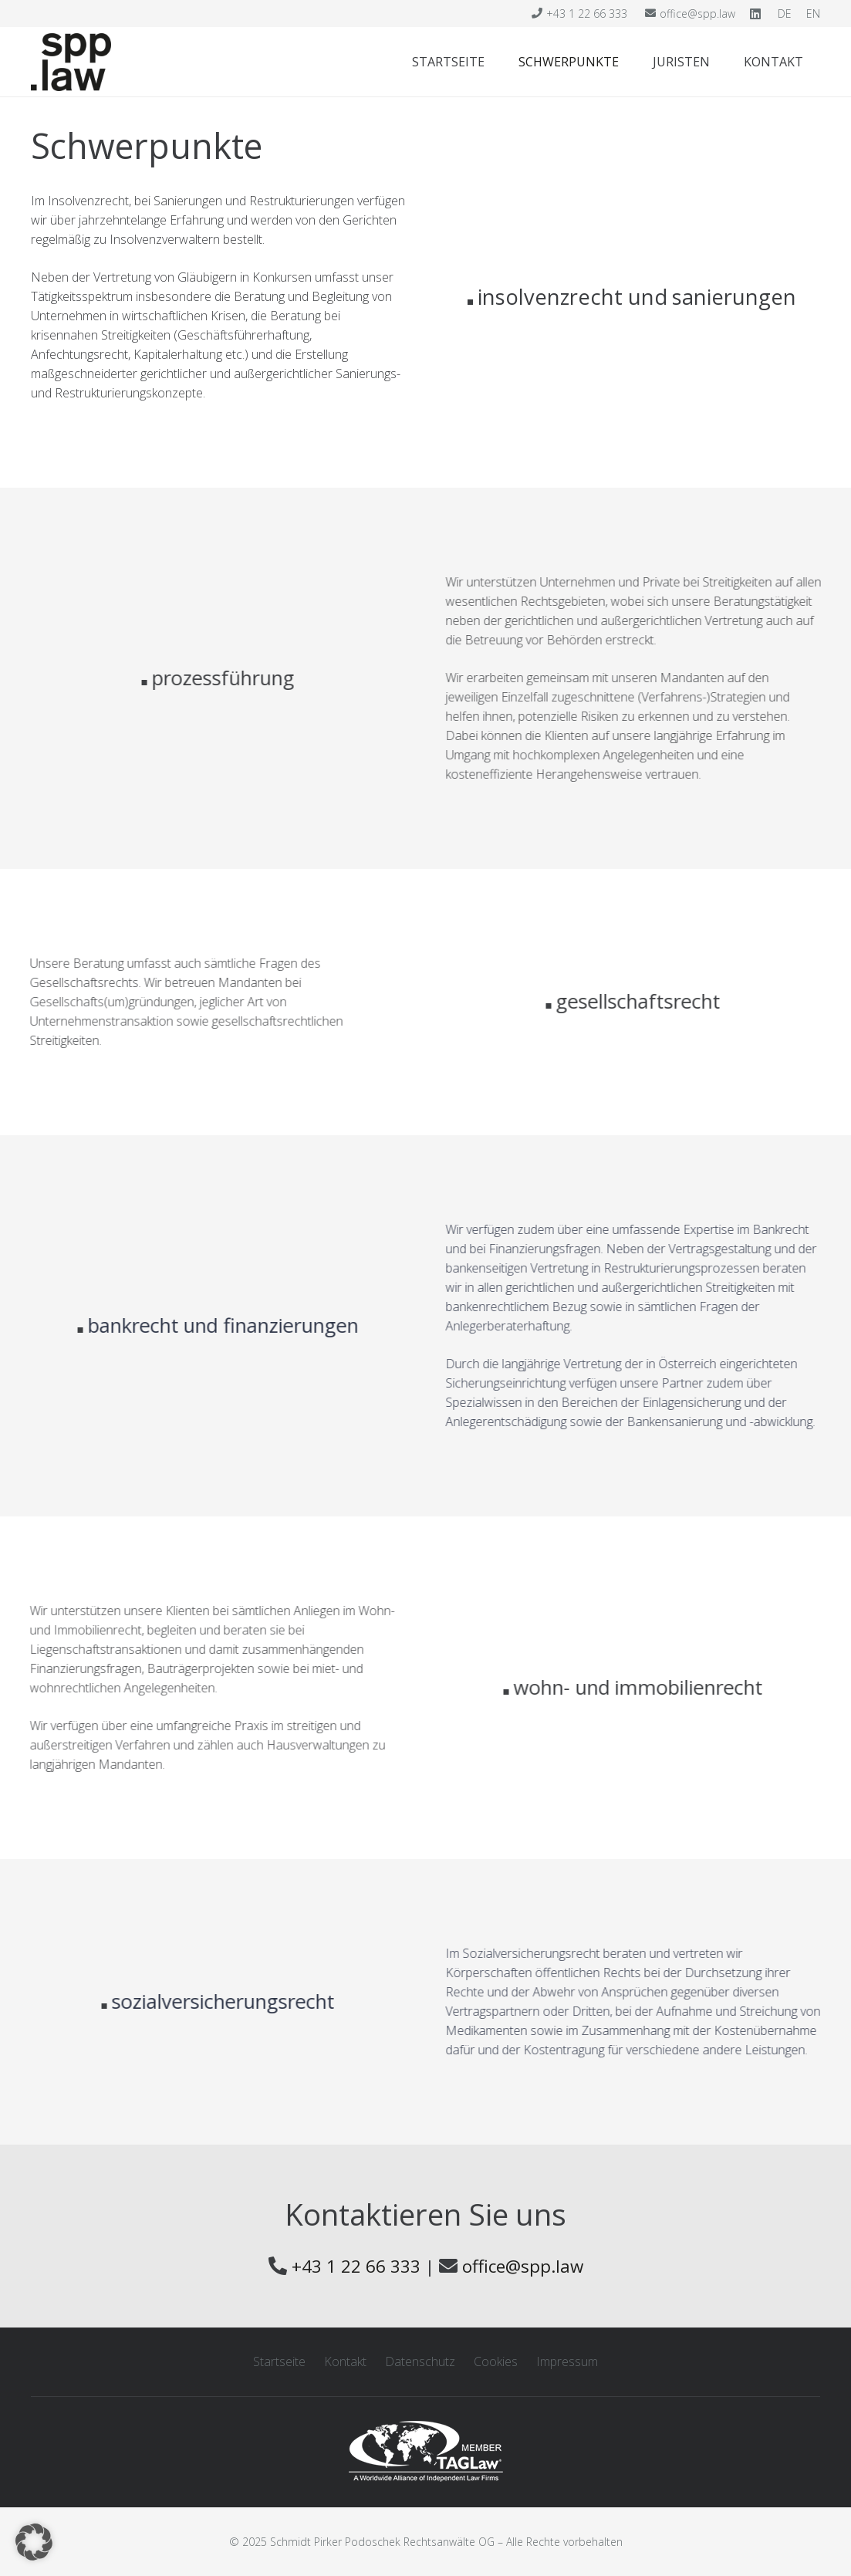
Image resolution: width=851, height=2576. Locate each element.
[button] (34, 2542)
